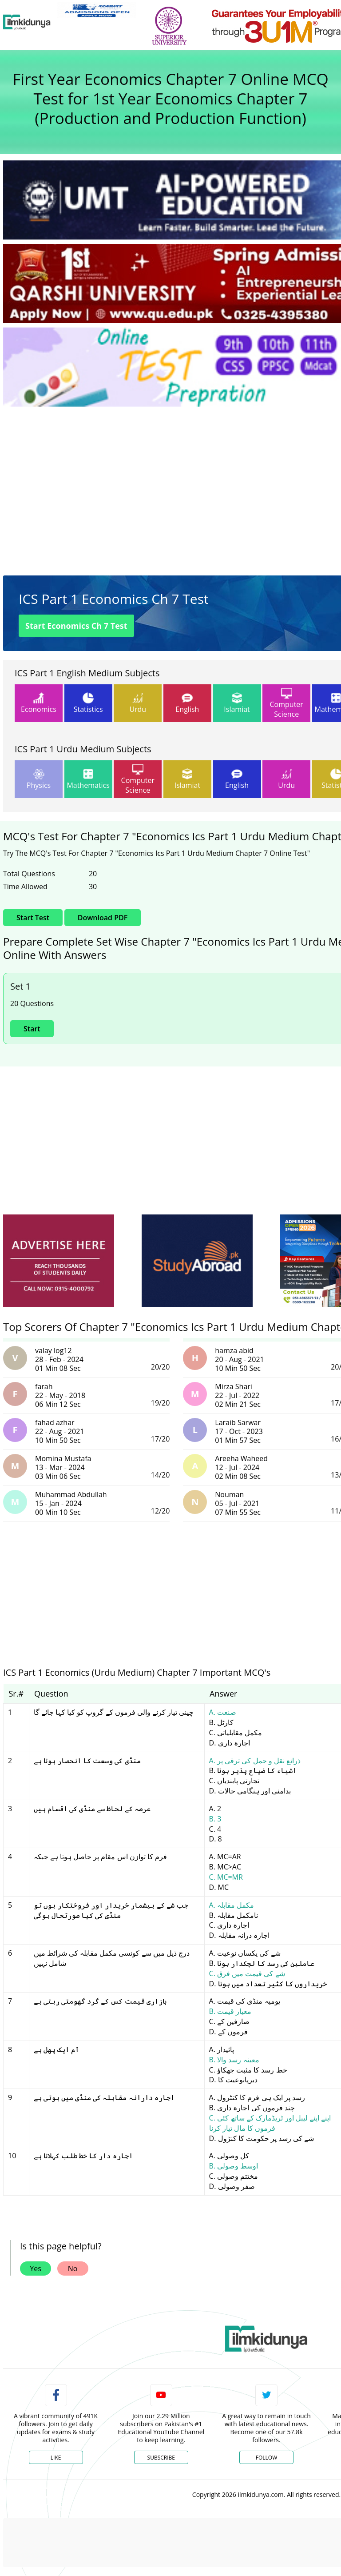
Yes (35, 2268)
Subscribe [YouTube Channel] (161, 2457)
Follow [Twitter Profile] (266, 2457)
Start (32, 1029)
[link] (96, 10)
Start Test (32, 918)
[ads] (58, 1260)
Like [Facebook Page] (56, 2457)
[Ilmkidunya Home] (27, 22)
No (73, 2268)
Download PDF (102, 918)
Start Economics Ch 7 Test (76, 625)
